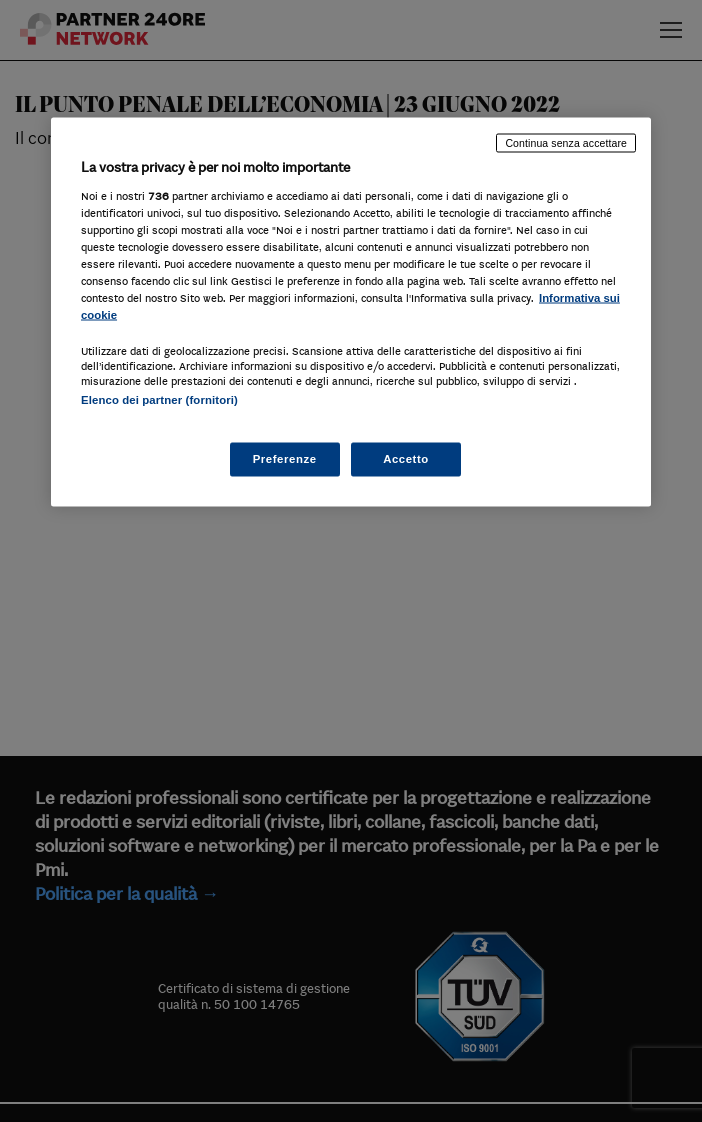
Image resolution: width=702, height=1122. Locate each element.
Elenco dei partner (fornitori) (159, 400)
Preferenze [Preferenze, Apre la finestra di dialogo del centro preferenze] (285, 458)
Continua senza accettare (566, 143)
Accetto (406, 458)
